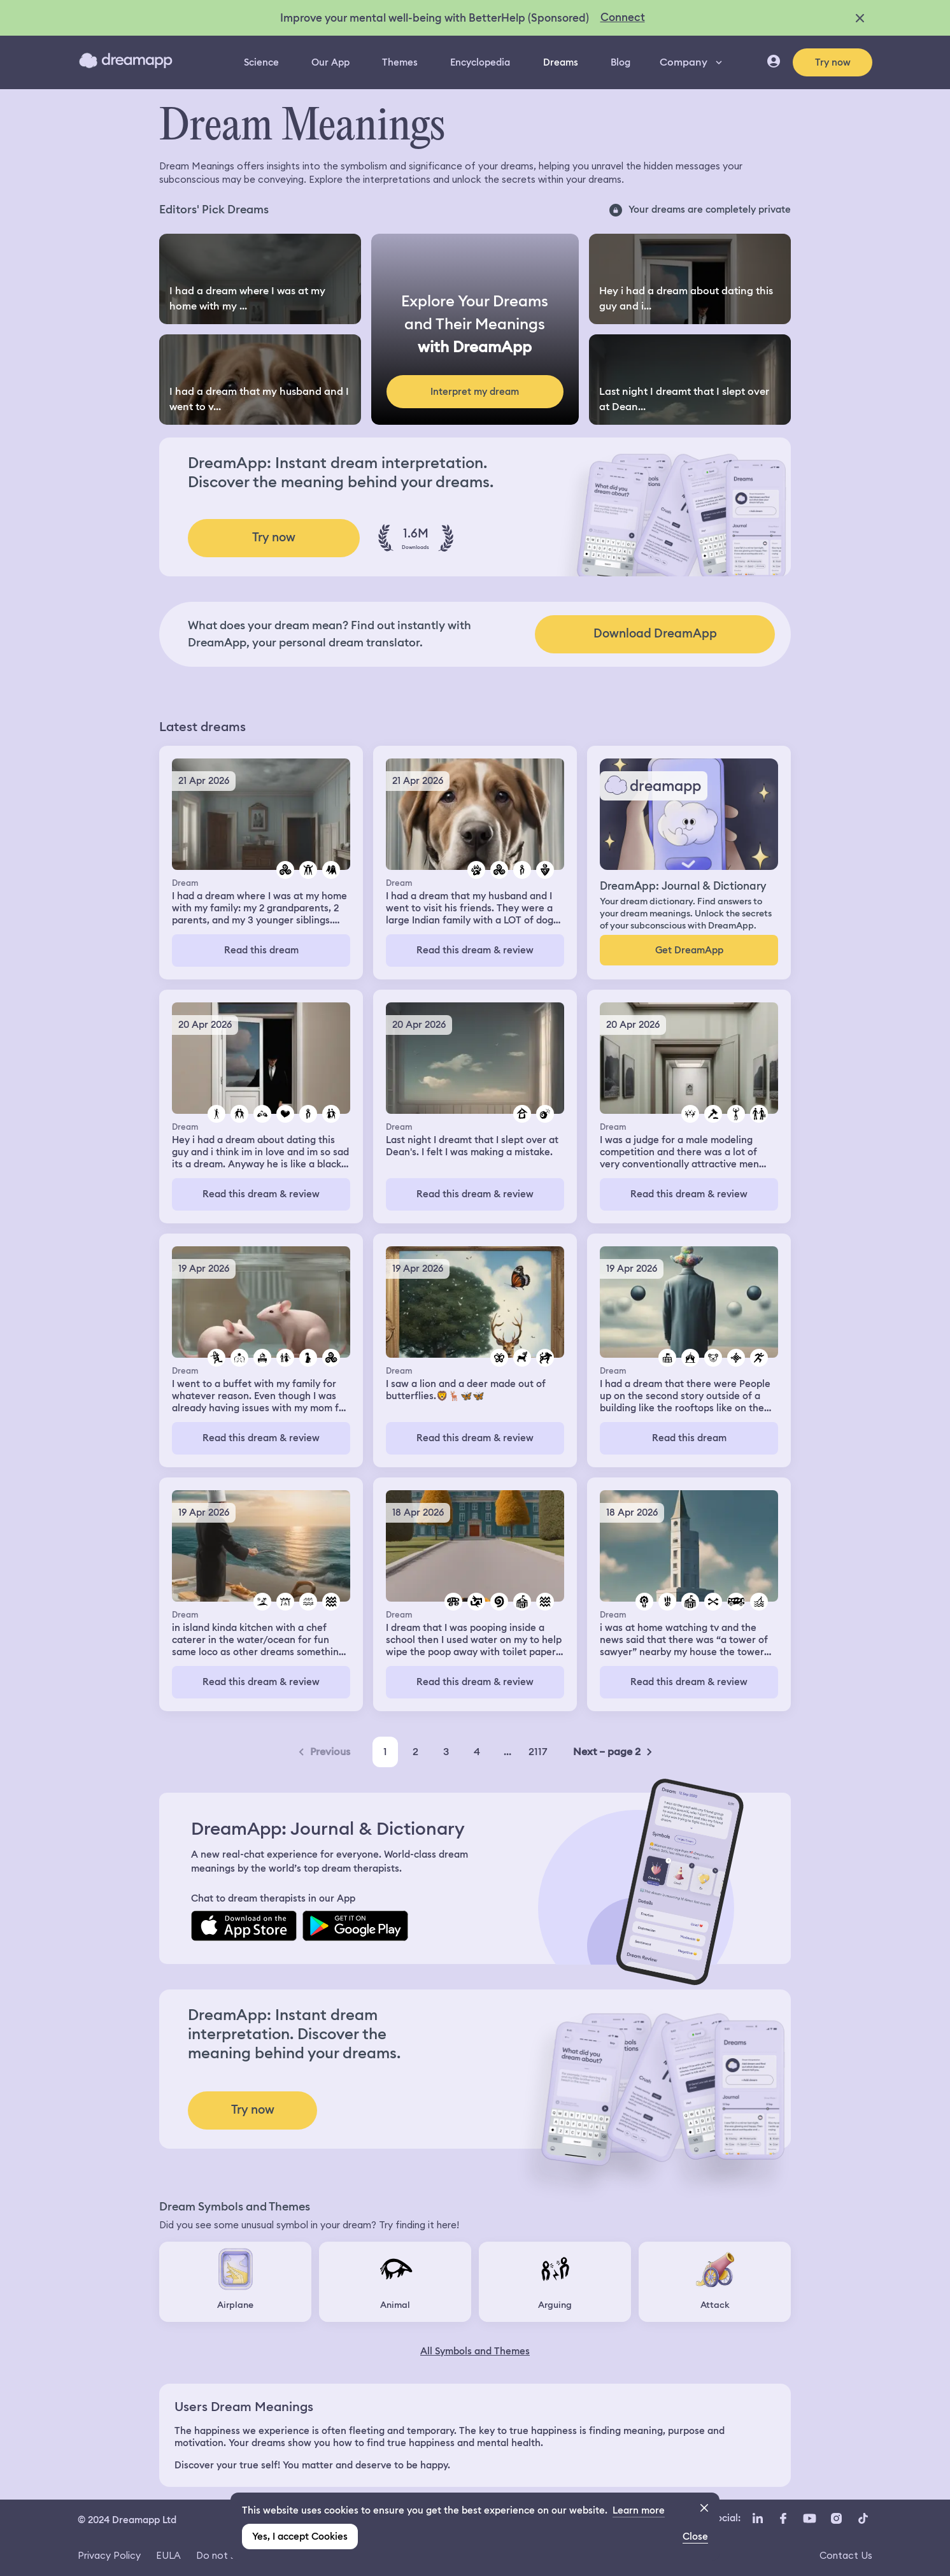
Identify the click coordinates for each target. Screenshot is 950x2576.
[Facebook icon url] (782, 2518)
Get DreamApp (689, 950)
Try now (833, 62)
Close (695, 2536)
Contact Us (845, 2555)
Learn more (639, 2510)
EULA (168, 2555)
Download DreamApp (655, 633)
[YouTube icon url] (809, 2518)
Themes (400, 62)
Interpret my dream (474, 391)
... (507, 1751)
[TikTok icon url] (862, 2518)
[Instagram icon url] (836, 2518)
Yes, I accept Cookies (300, 2536)
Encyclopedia (480, 62)
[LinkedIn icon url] (758, 2518)
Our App (330, 62)
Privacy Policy (109, 2555)
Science (261, 62)
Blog (620, 62)
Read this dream (261, 950)
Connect (622, 17)
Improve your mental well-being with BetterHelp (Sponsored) (434, 18)
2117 (537, 1751)
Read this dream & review (475, 950)
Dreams (560, 62)
